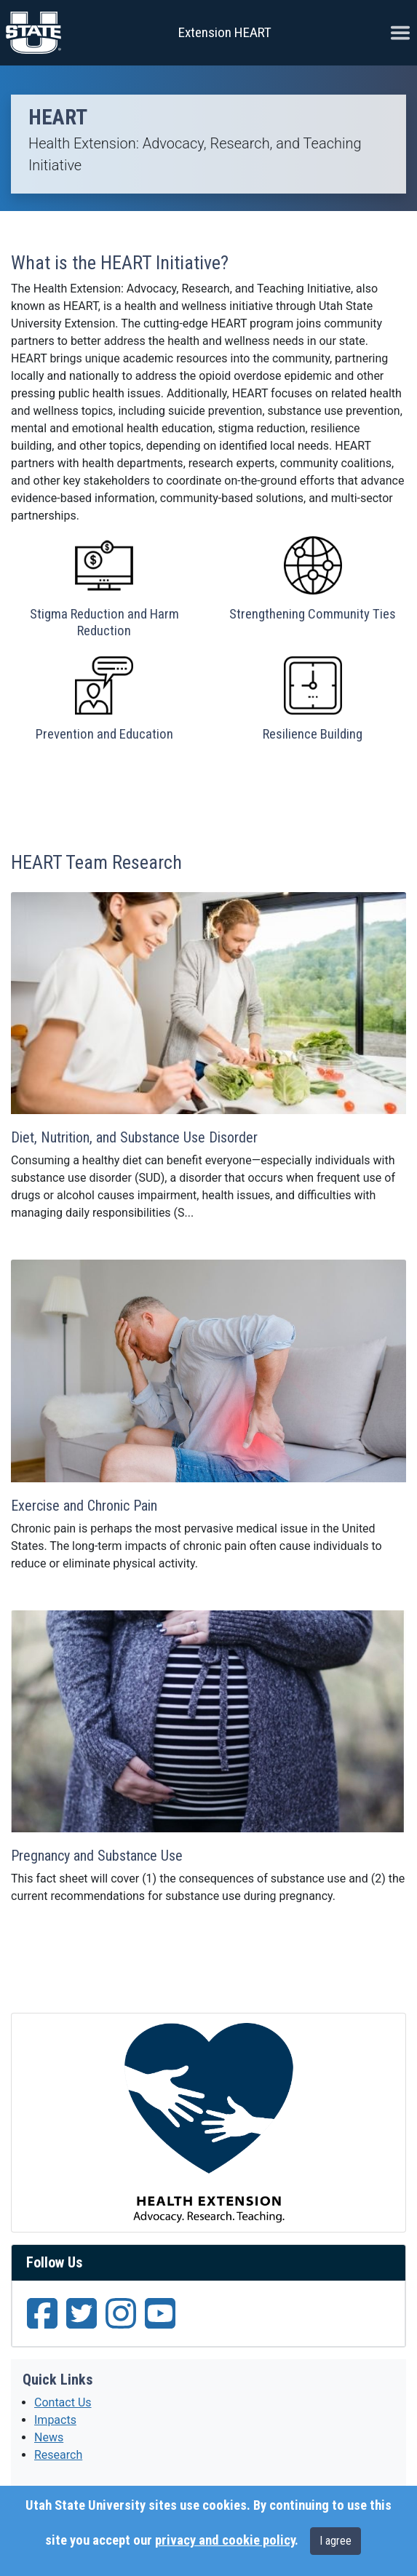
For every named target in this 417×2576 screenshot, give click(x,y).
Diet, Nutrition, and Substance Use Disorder (134, 1137)
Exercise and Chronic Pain (84, 1505)
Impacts (55, 2420)
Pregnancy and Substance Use (97, 1855)
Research (58, 2455)
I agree (335, 2541)
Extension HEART (224, 32)
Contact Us (63, 2402)
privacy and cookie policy (225, 2540)
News (48, 2437)
